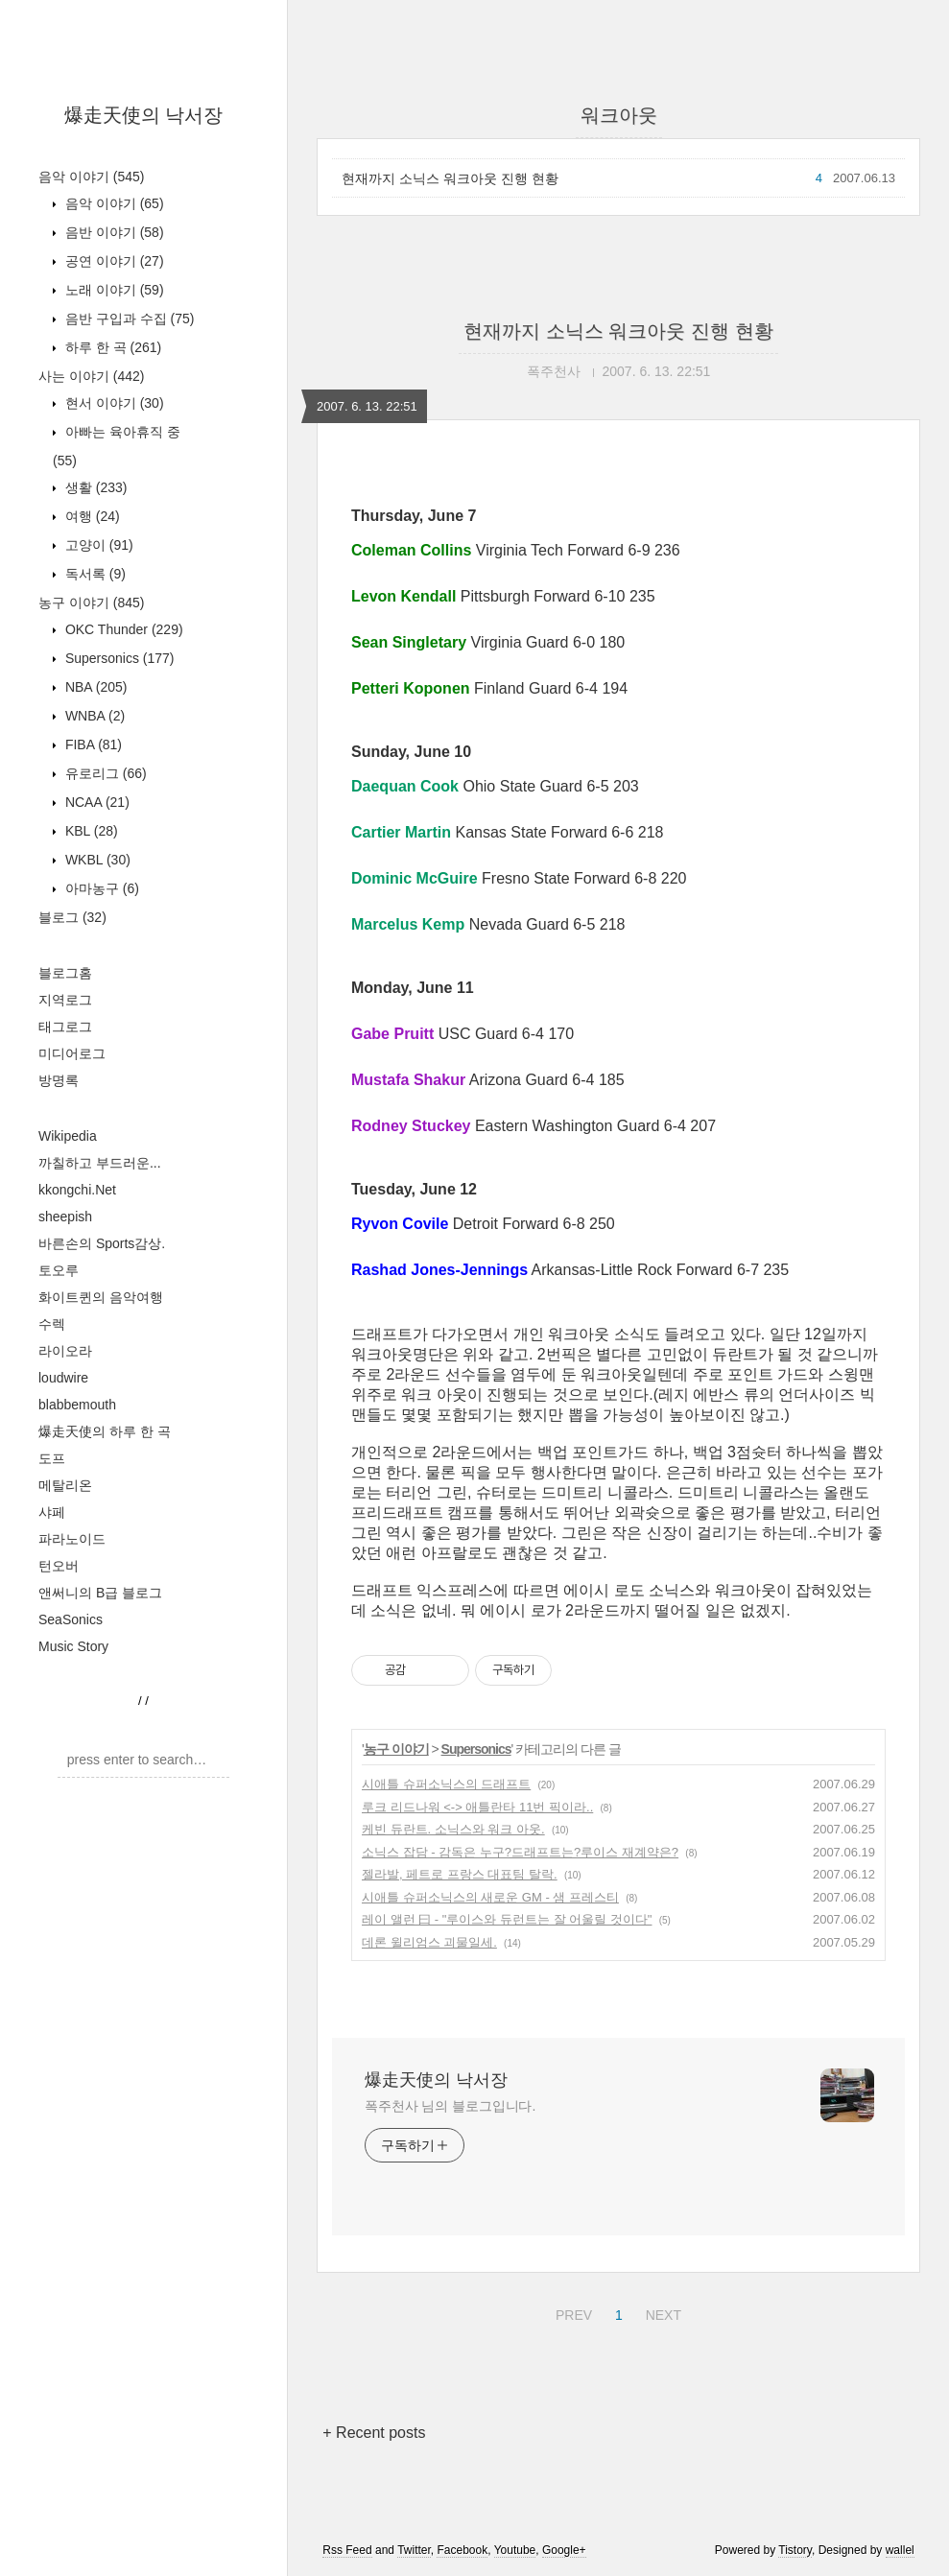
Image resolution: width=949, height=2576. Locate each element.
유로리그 (104, 773)
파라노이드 (72, 1539)
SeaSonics (70, 1619)
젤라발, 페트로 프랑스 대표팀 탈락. (460, 1874)
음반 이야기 (112, 232)
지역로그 (65, 999)
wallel (900, 2550)
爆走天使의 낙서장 (144, 115)
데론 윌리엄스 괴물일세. (429, 1942)
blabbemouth (77, 1404)
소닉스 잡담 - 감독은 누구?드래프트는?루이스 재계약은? (520, 1852)
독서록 (93, 573)
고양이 (97, 545)
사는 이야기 (91, 376)
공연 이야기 (112, 261)
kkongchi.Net (77, 1189)
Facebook (462, 2550)
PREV (571, 2312)
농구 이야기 (91, 602)
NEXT (661, 2312)
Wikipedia (67, 1136)
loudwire (63, 1377)
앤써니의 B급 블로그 (100, 1592)
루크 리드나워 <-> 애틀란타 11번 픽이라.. (477, 1807)
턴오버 (58, 1565)
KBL (89, 831)
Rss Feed (346, 2550)
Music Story (73, 1646)
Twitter (414, 2550)
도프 (51, 1458)
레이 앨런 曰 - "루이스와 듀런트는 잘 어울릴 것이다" (507, 1919)
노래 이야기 (112, 289)
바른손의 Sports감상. (101, 1243)
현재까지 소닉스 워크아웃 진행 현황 (450, 178)
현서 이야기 (112, 403)
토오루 (58, 1270)
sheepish (65, 1216)
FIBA (91, 744)
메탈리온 (65, 1485)
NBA (94, 687)
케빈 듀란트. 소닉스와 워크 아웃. (453, 1829)
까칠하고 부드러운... (99, 1162)
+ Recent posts (373, 2432)
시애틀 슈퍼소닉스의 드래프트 (446, 1784)
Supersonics (118, 658)
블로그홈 (65, 973)
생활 (94, 487)
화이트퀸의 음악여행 (100, 1297)
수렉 (51, 1324)
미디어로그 (72, 1053)
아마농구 (100, 888)
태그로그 (65, 1026)
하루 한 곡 (111, 347)
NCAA (95, 802)
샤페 (51, 1512)
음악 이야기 (91, 176)
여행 (90, 516)
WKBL (95, 859)
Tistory (795, 2550)
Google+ (564, 2550)
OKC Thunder (122, 629)
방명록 (58, 1080)
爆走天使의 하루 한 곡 (104, 1431)
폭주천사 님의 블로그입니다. (450, 2106)
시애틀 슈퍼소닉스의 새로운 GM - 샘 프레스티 (490, 1897)
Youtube (515, 2550)
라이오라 (65, 1351)
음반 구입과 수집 (127, 318)
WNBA (93, 715)
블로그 (72, 917)
